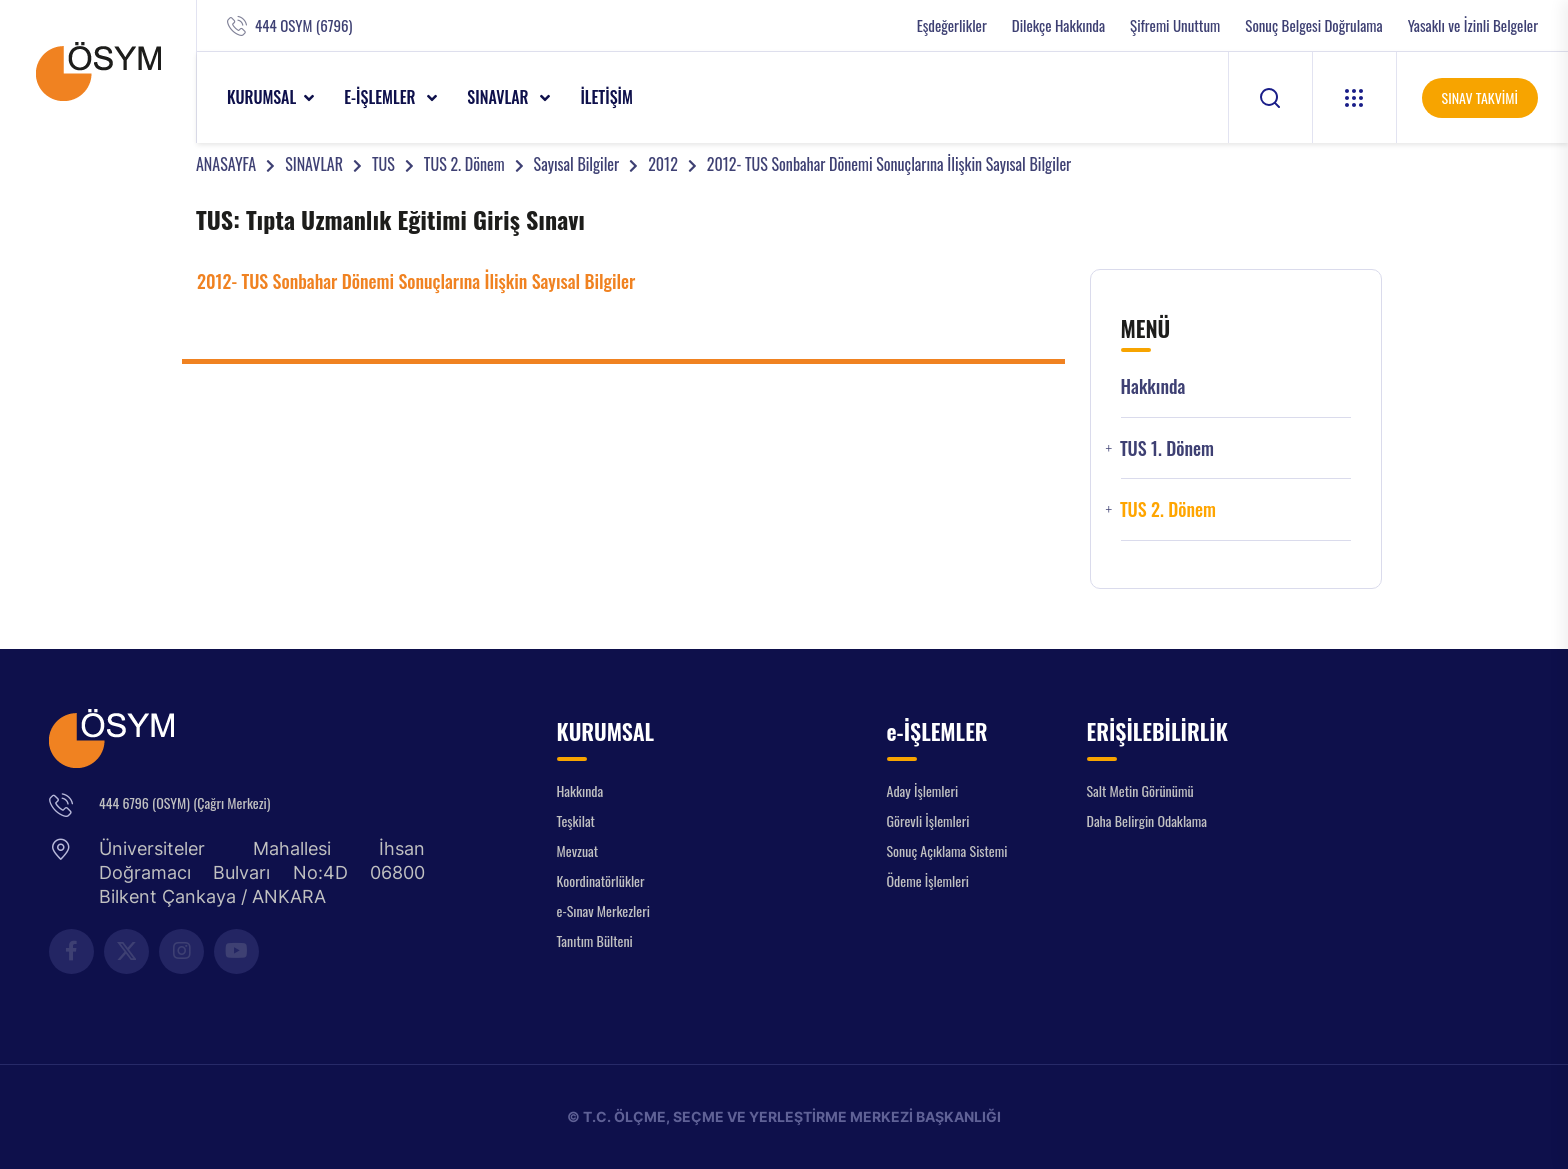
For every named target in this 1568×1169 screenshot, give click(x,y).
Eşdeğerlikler (952, 25)
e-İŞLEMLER (381, 97)
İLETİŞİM (606, 97)
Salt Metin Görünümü (1140, 790)
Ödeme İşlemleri (928, 880)
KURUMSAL (261, 97)
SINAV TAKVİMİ (1480, 97)
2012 (663, 164)
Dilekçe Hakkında (1058, 25)
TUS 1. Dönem (1167, 448)
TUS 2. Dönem (464, 164)
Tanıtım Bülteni (595, 940)
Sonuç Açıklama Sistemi (947, 850)
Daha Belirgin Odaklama (1147, 820)
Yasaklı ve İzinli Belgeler (1473, 25)
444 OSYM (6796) (303, 25)
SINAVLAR (499, 97)
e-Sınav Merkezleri (603, 910)
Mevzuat (578, 850)
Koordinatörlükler (601, 880)
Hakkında (1153, 386)
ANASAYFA (226, 164)
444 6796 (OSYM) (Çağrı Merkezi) (184, 802)
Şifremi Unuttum (1175, 25)
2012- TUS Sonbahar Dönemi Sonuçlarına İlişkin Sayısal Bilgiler (889, 164)
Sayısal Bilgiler (577, 164)
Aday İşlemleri (923, 790)
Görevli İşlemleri (928, 820)
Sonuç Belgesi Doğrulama (1313, 25)
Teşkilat (576, 820)
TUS (383, 164)
